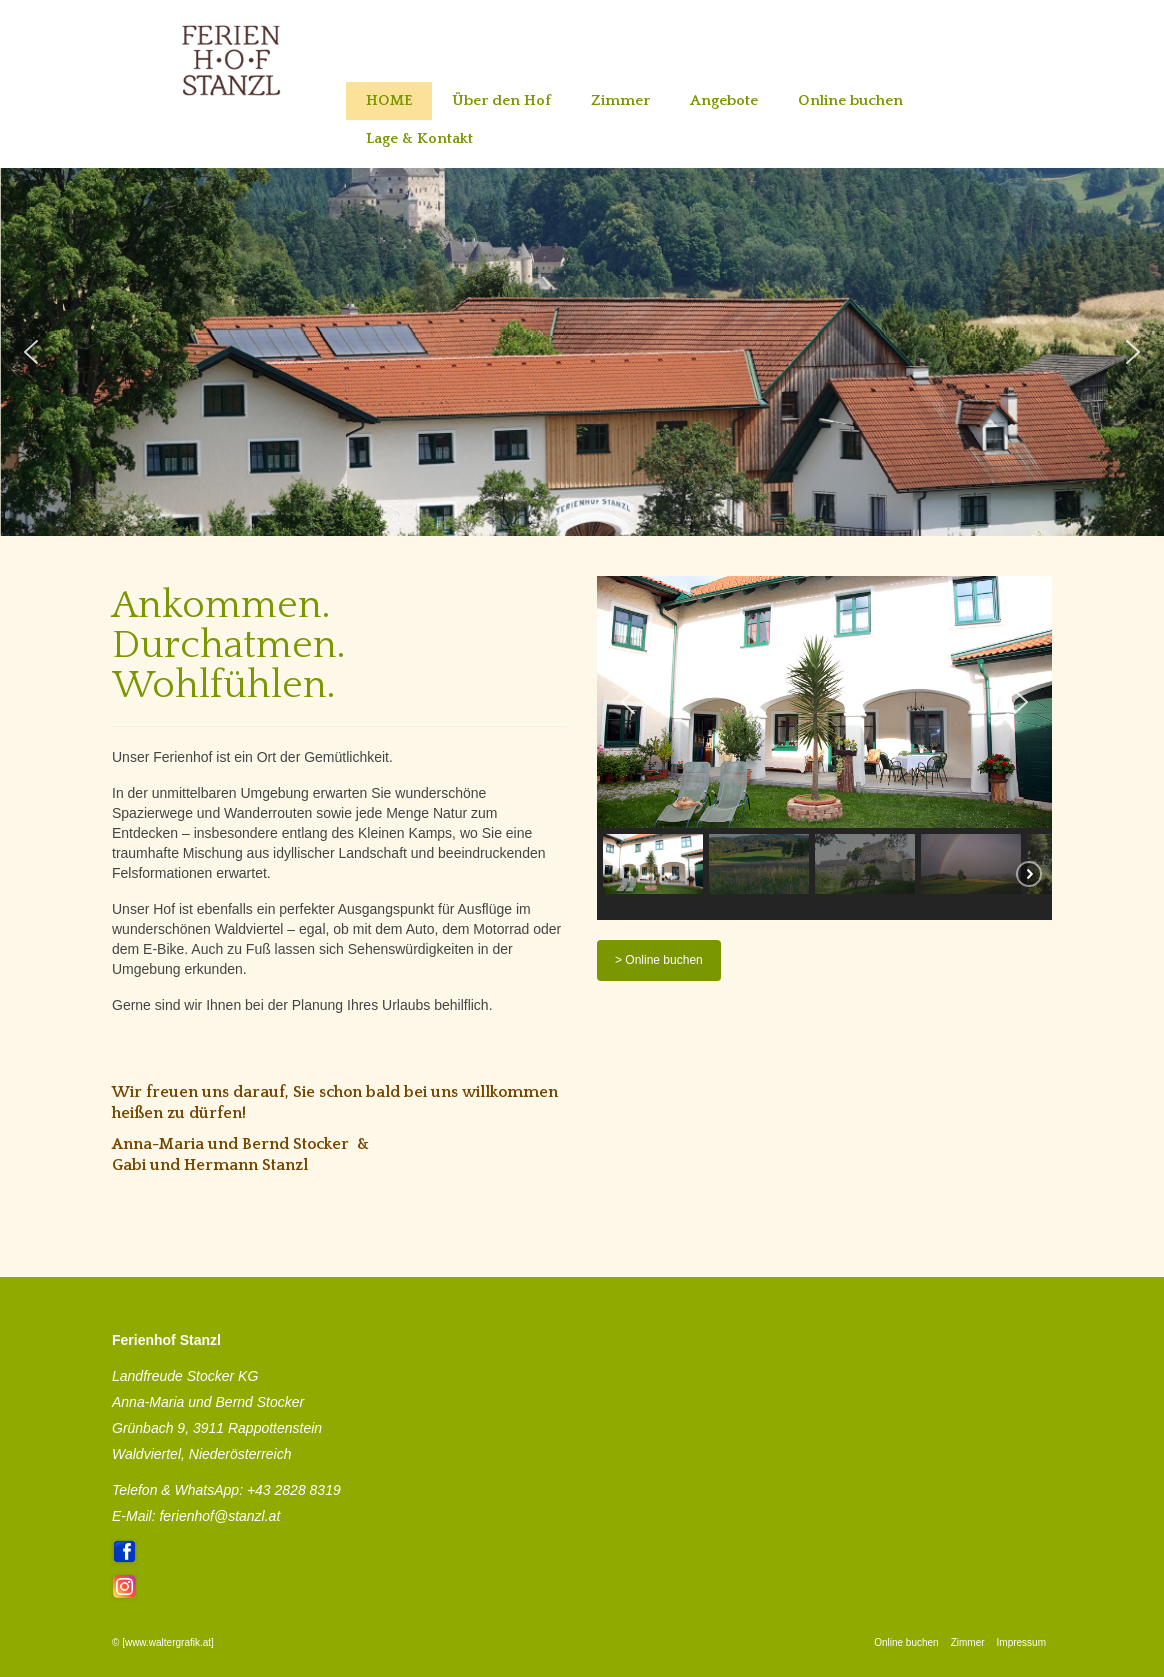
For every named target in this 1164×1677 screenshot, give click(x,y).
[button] (31, 352)
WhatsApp (207, 1490)
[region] (582, 352)
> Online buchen (659, 960)
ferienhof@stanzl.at (219, 1516)
